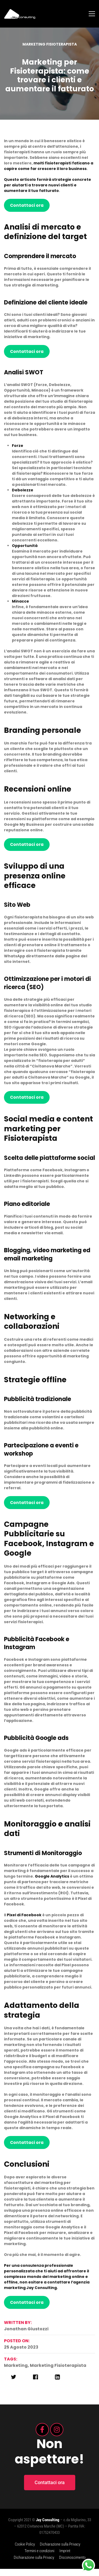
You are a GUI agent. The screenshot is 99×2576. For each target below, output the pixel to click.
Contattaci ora (27, 212)
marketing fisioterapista (58, 2372)
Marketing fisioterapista (49, 51)
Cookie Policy (25, 2551)
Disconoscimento (72, 2564)
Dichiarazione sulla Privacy (60, 2551)
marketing (16, 2372)
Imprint (64, 2558)
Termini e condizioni (39, 2558)
